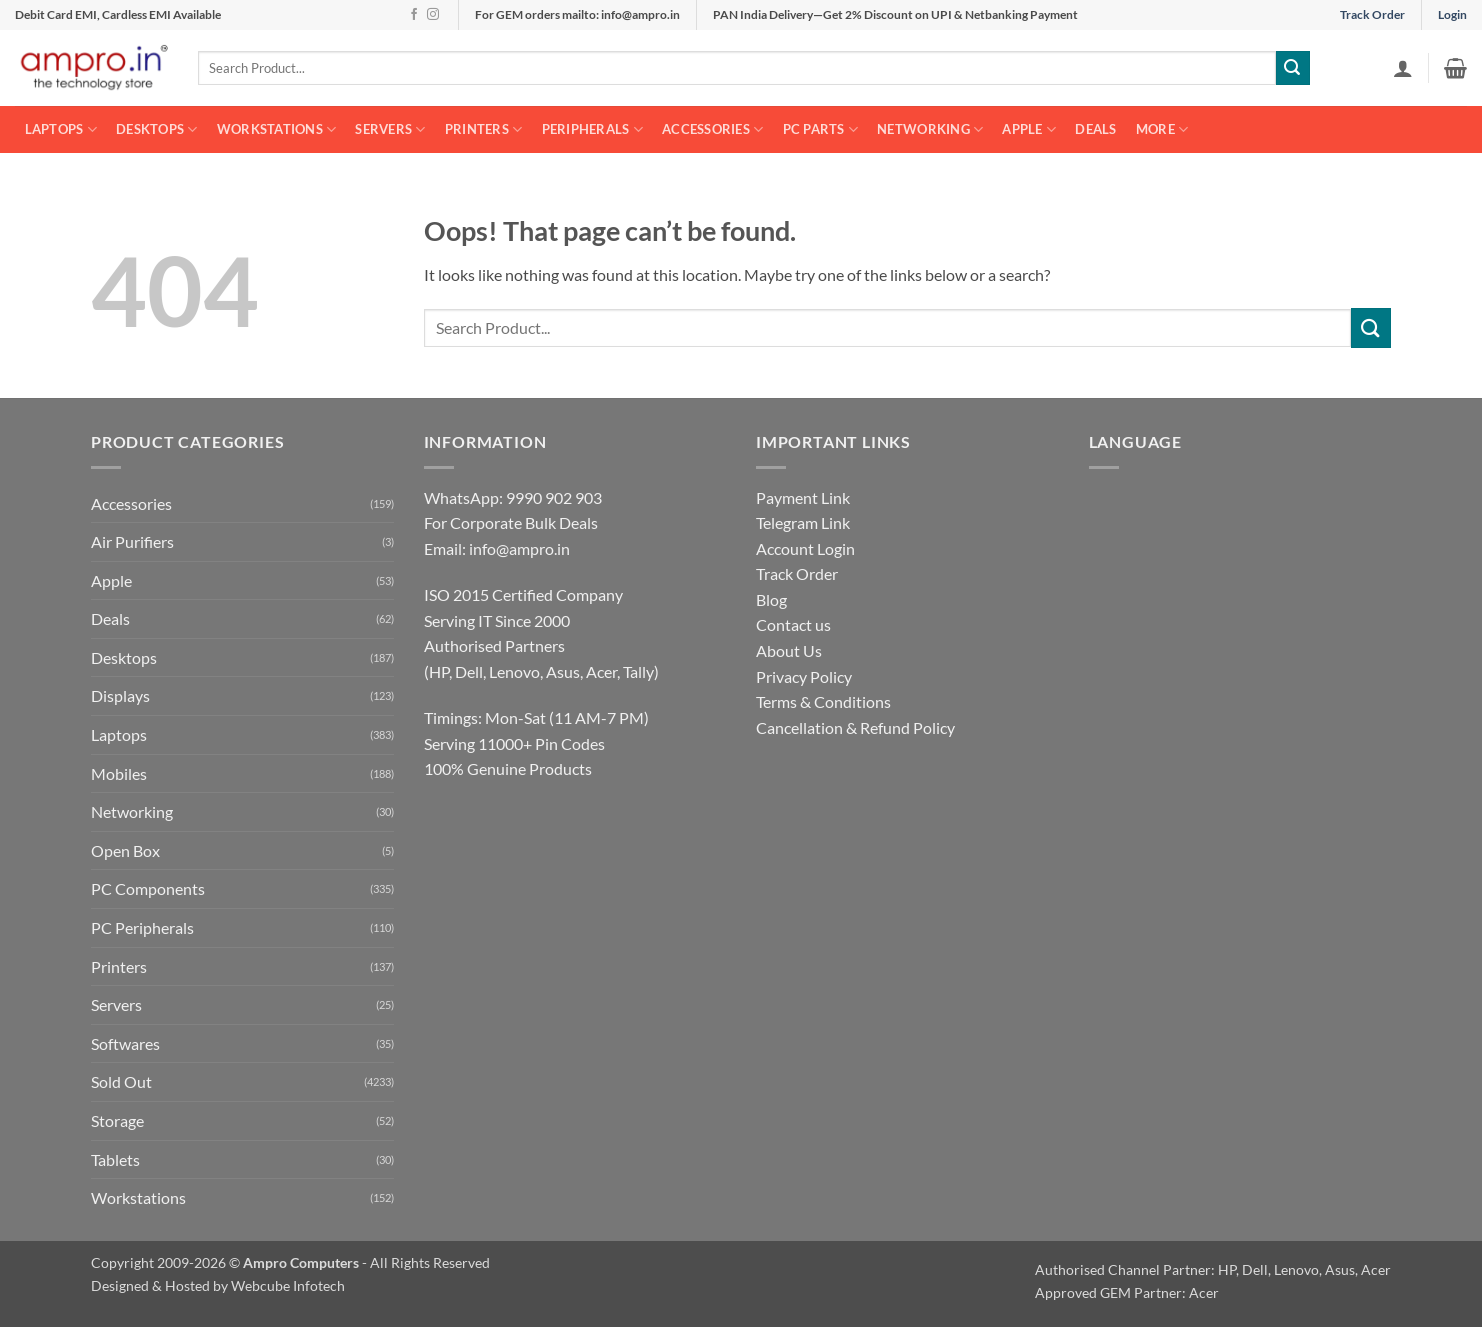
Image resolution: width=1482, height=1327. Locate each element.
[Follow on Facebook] (414, 15)
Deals (1095, 129)
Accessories (712, 129)
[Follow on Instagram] (433, 15)
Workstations (277, 129)
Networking (930, 129)
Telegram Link (803, 522)
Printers (484, 129)
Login (1452, 14)
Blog (771, 599)
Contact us (793, 624)
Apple (1029, 129)
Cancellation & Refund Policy (855, 727)
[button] (1403, 68)
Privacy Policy (804, 676)
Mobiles (119, 773)
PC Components (148, 888)
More (1162, 129)
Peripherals (592, 129)
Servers (390, 129)
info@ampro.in (519, 548)
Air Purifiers (132, 541)
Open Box (125, 850)
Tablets (115, 1159)
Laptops (61, 129)
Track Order (1372, 14)
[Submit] (1293, 68)
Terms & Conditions (823, 701)
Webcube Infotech (288, 1285)
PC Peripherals (142, 927)
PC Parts (821, 129)
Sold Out (121, 1081)
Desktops (157, 129)
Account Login (805, 548)
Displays (120, 695)
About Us (789, 650)
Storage (117, 1120)
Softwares (125, 1043)
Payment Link (803, 497)
